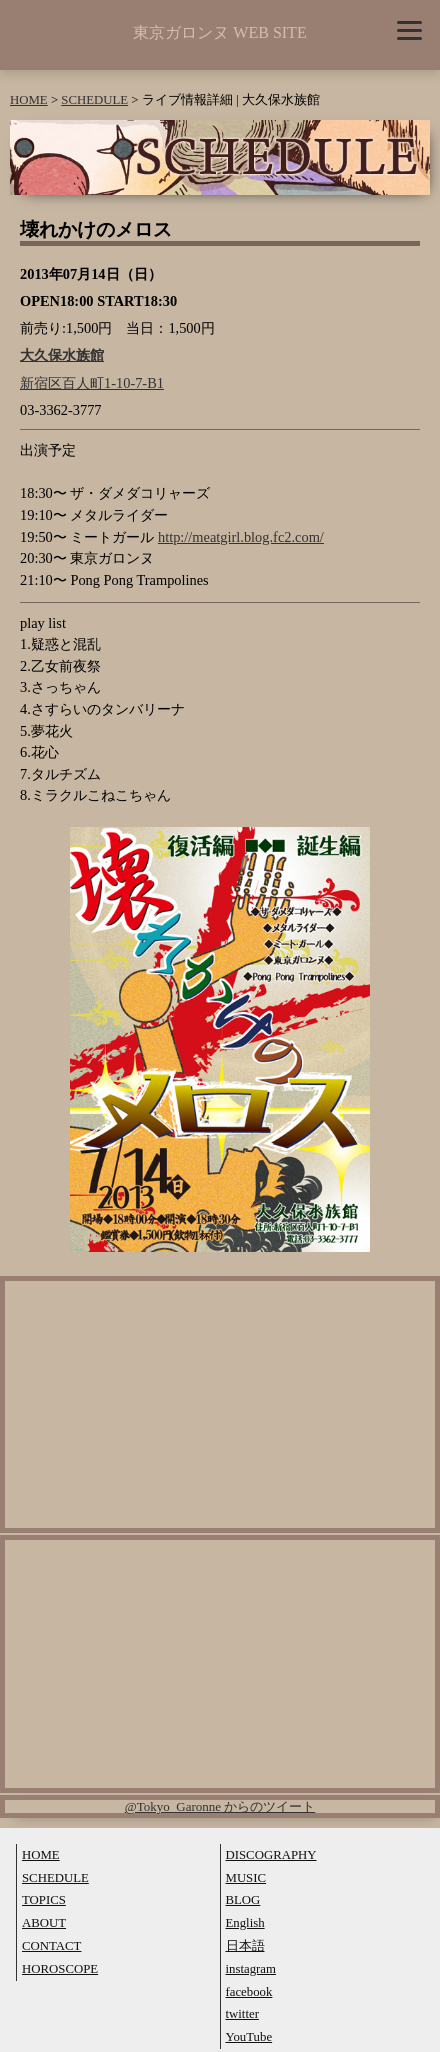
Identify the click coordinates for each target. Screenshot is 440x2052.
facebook (249, 1992)
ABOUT (44, 1923)
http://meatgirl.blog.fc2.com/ (241, 537)
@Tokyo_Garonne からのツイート (220, 1806)
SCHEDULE (94, 100)
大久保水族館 (62, 355)
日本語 (245, 1946)
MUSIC (246, 1878)
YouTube (249, 2037)
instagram (251, 1969)
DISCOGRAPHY (271, 1855)
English (245, 1923)
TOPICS (44, 1900)
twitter (242, 2014)
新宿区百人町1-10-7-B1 (92, 383)
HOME (29, 100)
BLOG (243, 1900)
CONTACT (51, 1946)
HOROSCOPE (60, 1969)
